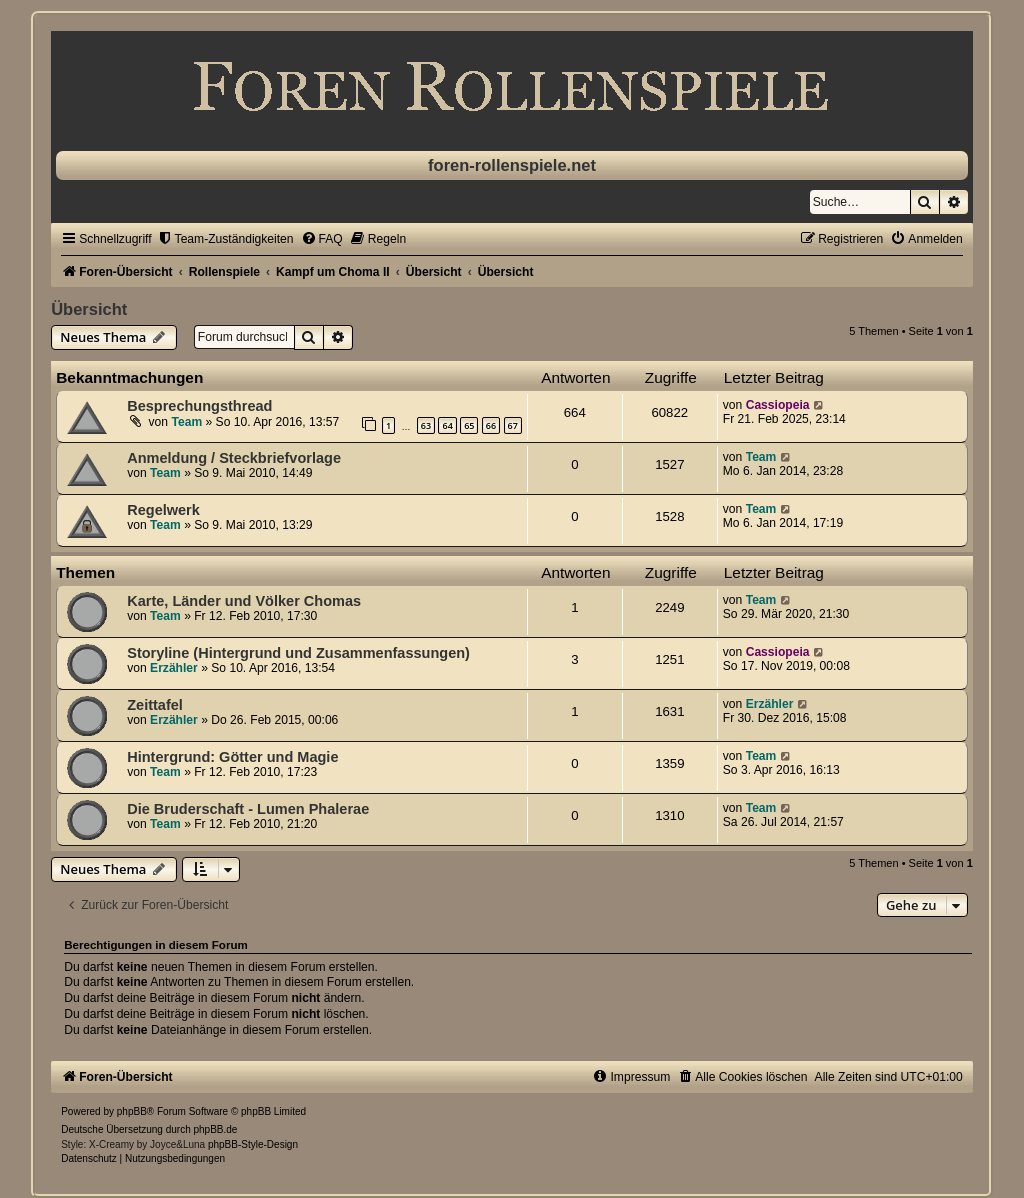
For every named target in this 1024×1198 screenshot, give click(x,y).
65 (469, 425)
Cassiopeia (778, 405)
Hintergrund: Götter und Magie (232, 757)
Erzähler (174, 668)
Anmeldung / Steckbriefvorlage (234, 458)
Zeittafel (155, 705)
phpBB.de (216, 1129)
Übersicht (89, 309)
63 (426, 425)
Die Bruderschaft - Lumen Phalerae (248, 809)
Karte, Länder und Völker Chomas (244, 601)
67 (513, 425)
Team (186, 422)
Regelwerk (163, 510)
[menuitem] (225, 239)
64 (447, 425)
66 (491, 425)
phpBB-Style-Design (253, 1144)
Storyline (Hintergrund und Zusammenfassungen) (298, 653)
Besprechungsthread (199, 406)
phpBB (132, 1111)
